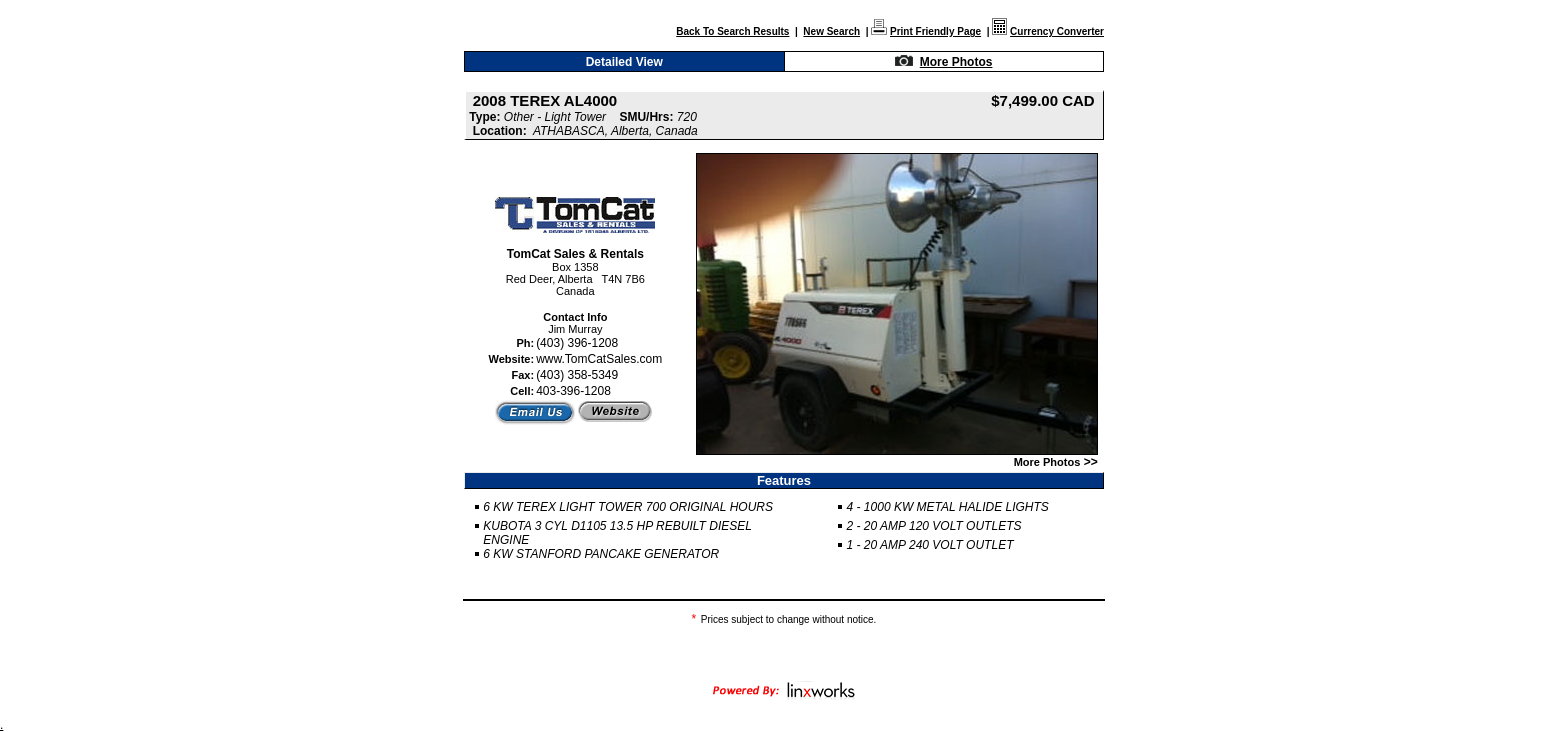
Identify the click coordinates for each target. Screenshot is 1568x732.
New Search (831, 31)
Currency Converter (1057, 31)
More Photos (956, 62)
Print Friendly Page (935, 31)
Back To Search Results (732, 31)
